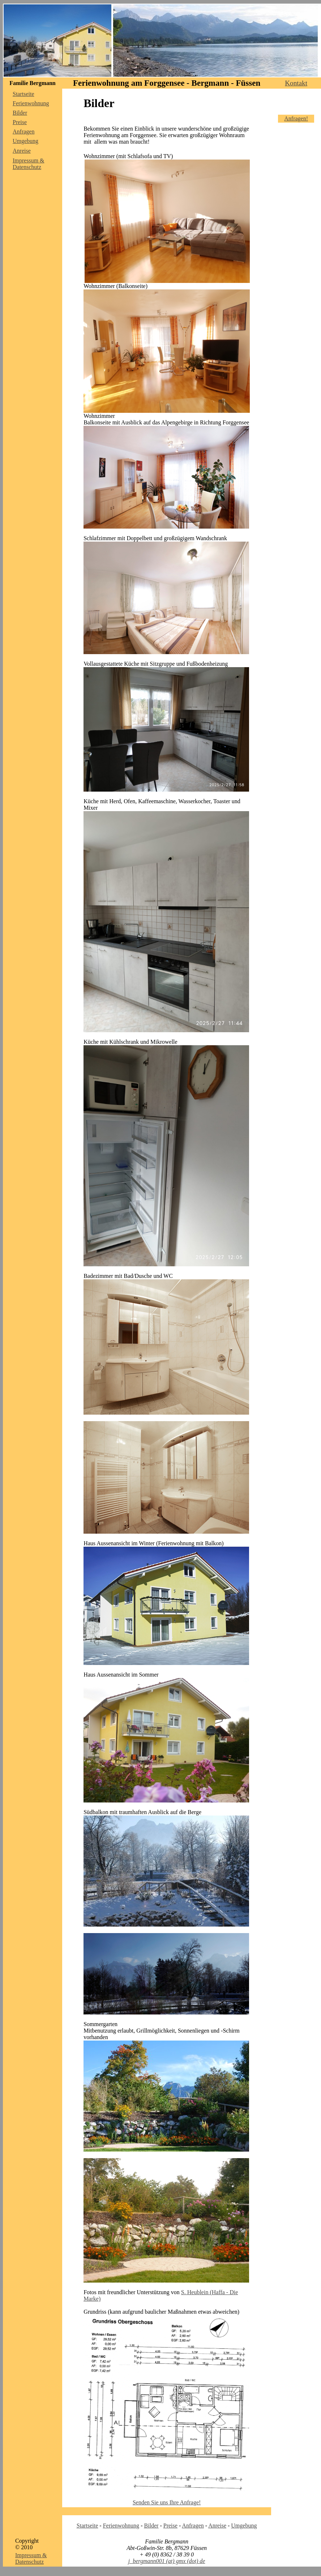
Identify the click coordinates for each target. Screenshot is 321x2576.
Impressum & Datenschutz (28, 163)
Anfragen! (296, 118)
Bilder (20, 113)
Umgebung (25, 141)
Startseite (23, 94)
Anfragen (23, 131)
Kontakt (296, 83)
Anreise (22, 151)
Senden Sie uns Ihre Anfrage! (167, 2502)
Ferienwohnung (31, 103)
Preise (20, 122)
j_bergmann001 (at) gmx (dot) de (166, 2561)
